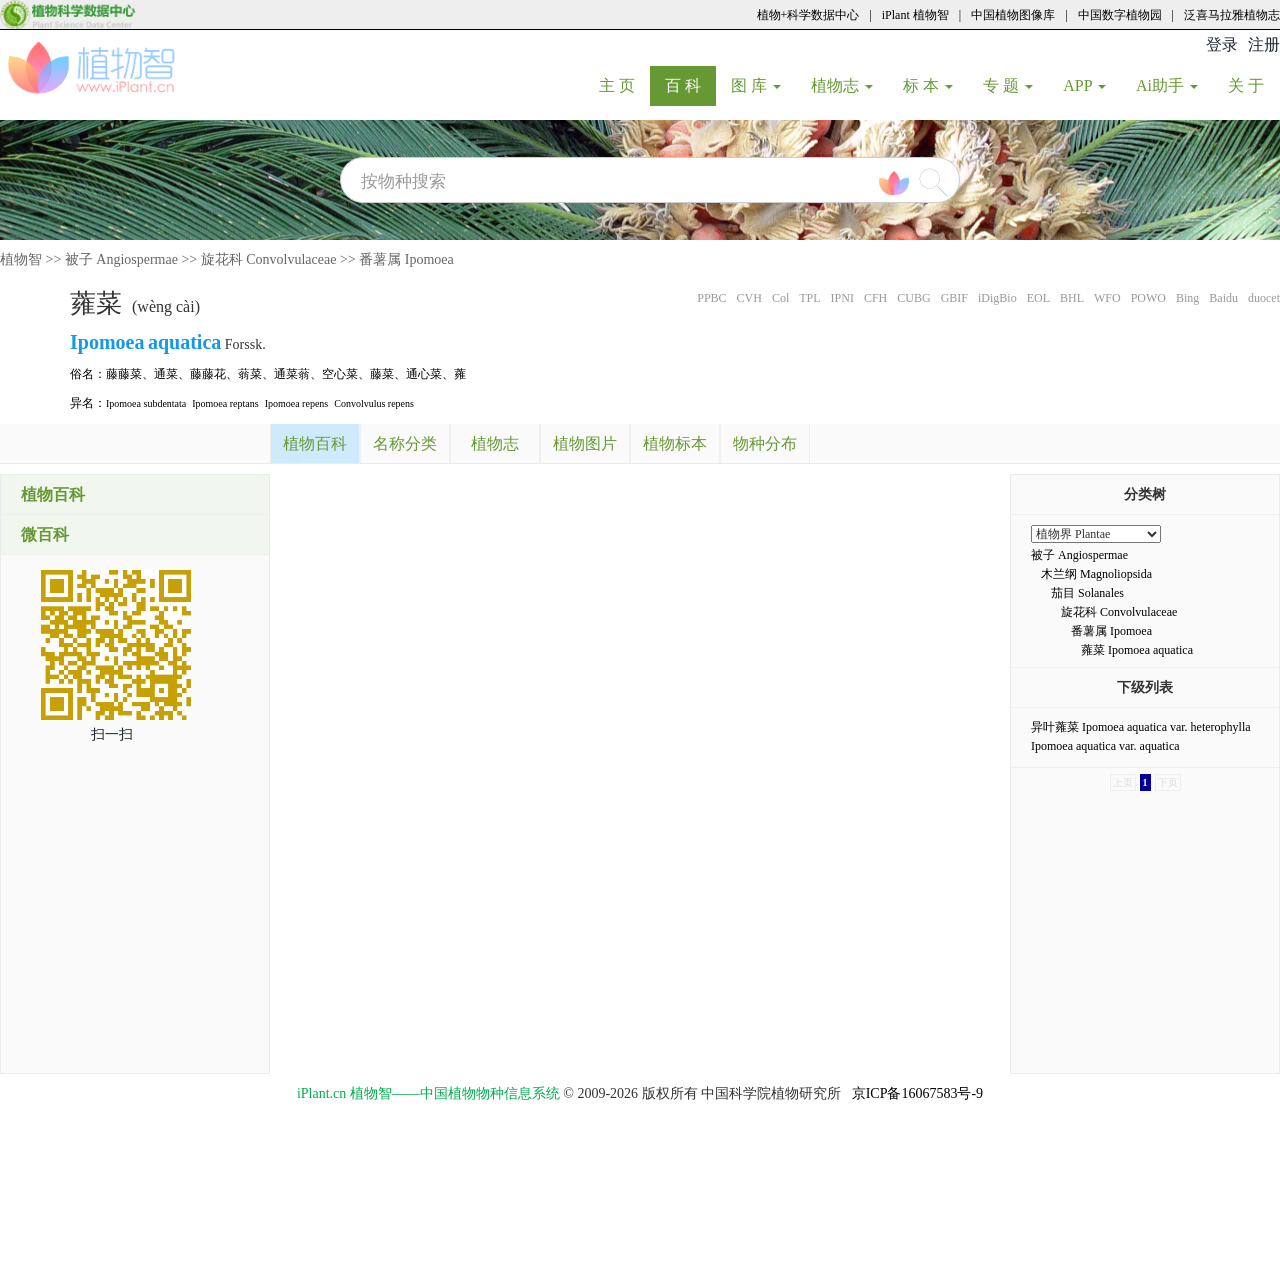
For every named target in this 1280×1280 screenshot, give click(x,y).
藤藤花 (208, 374)
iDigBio (997, 298)
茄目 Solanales (1087, 593)
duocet (1264, 298)
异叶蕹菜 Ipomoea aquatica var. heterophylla (1141, 727)
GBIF (954, 298)
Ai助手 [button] (1167, 85)
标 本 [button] (928, 85)
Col (780, 298)
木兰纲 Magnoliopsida (1096, 574)
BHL (1072, 298)
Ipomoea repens (297, 403)
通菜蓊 (292, 374)
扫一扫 (112, 734)
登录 (1222, 44)
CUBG (913, 298)
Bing (1187, 298)
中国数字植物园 (1120, 15)
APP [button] (1084, 85)
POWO (1148, 298)
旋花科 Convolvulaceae (269, 259)
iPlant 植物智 (915, 15)
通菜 (166, 374)
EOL (1038, 298)
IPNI (842, 298)
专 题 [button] (1008, 85)
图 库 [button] (756, 85)
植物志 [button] (842, 85)
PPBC (711, 298)
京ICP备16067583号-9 (917, 1093)
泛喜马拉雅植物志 (1232, 15)
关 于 (1253, 85)
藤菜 (382, 374)
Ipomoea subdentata (146, 403)
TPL (809, 298)
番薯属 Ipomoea (406, 259)
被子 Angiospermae (121, 259)
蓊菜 (250, 374)
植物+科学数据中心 (808, 15)
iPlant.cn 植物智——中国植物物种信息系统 (428, 1093)
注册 (1264, 44)
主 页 (624, 85)
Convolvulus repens (374, 403)
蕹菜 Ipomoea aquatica (1137, 650)
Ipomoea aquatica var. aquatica (1105, 746)
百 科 (690, 85)
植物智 (21, 259)
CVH (749, 298)
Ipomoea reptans (225, 403)
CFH (875, 298)
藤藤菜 (124, 374)
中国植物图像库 (1013, 15)
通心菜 (424, 374)
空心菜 (340, 374)
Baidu (1223, 298)
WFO (1107, 298)
